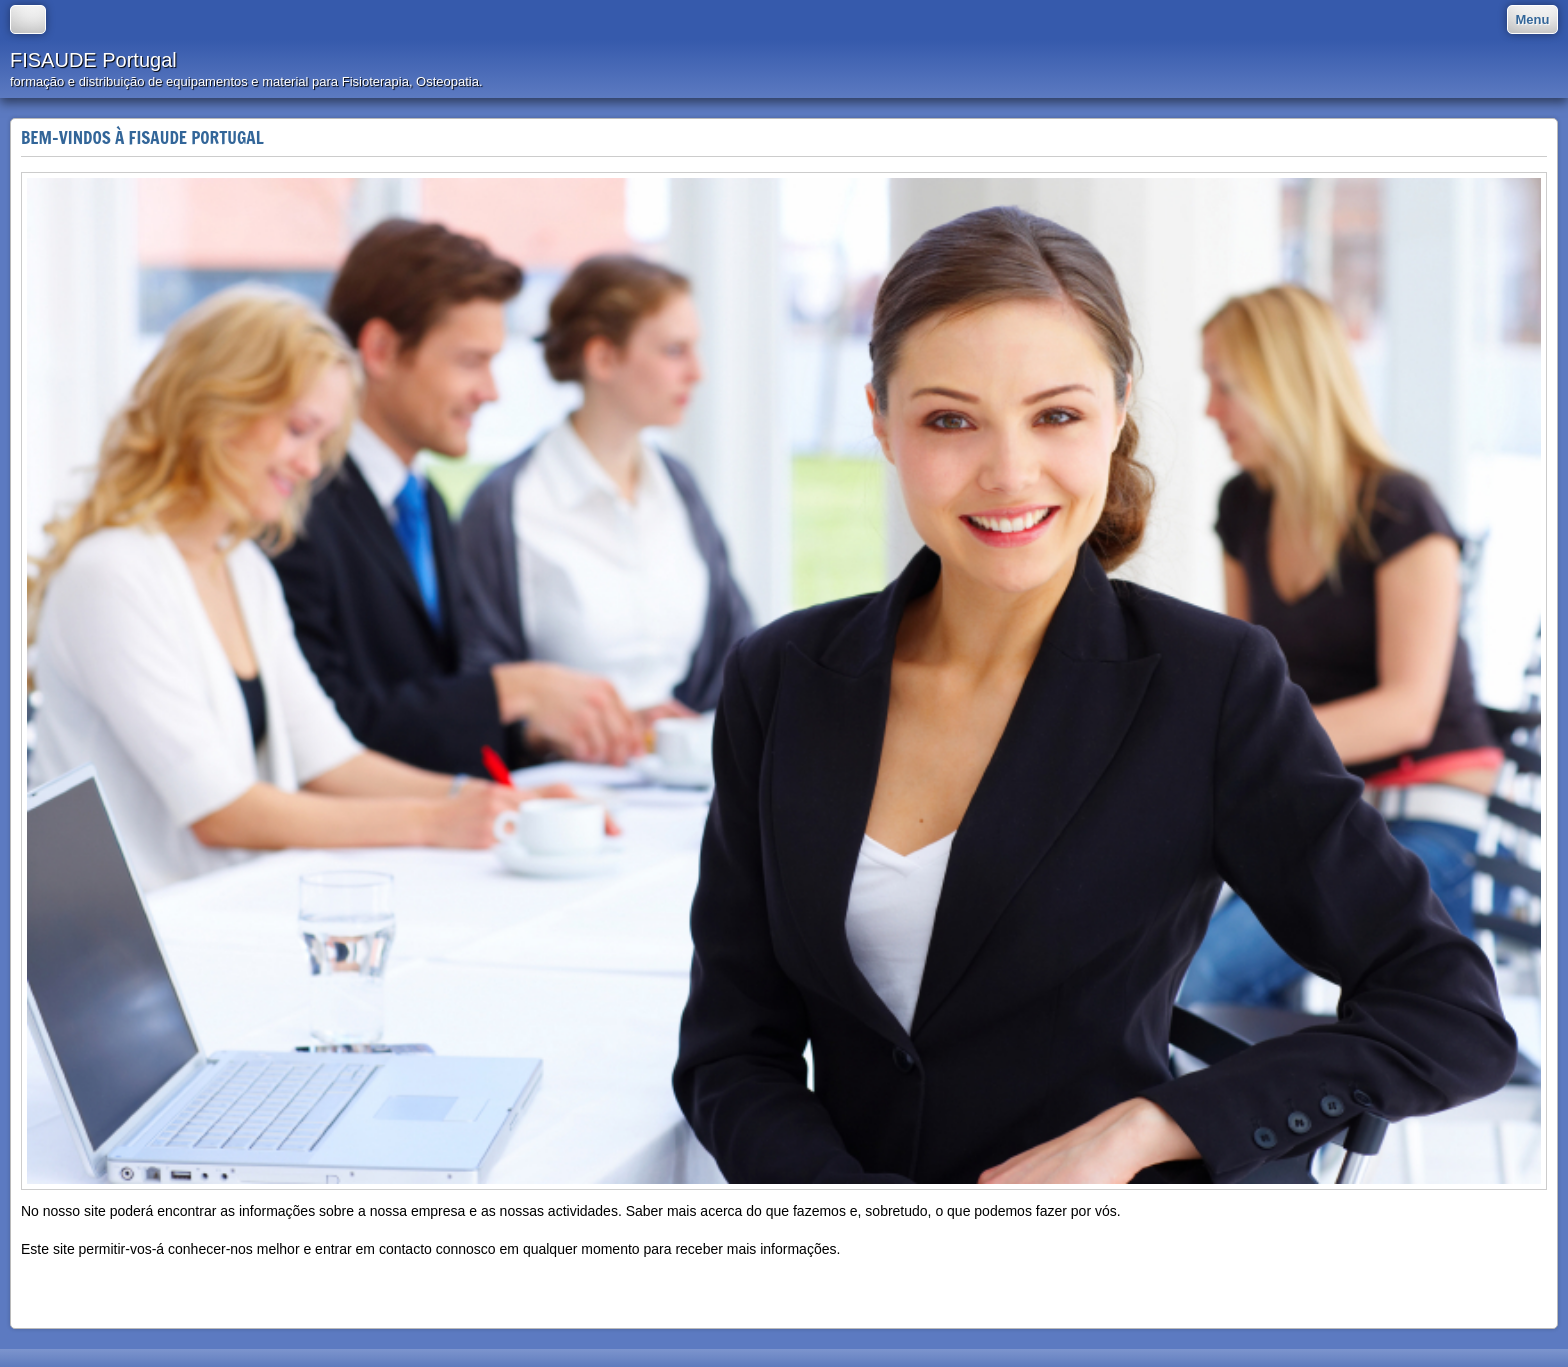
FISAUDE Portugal (93, 60)
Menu (1533, 19)
